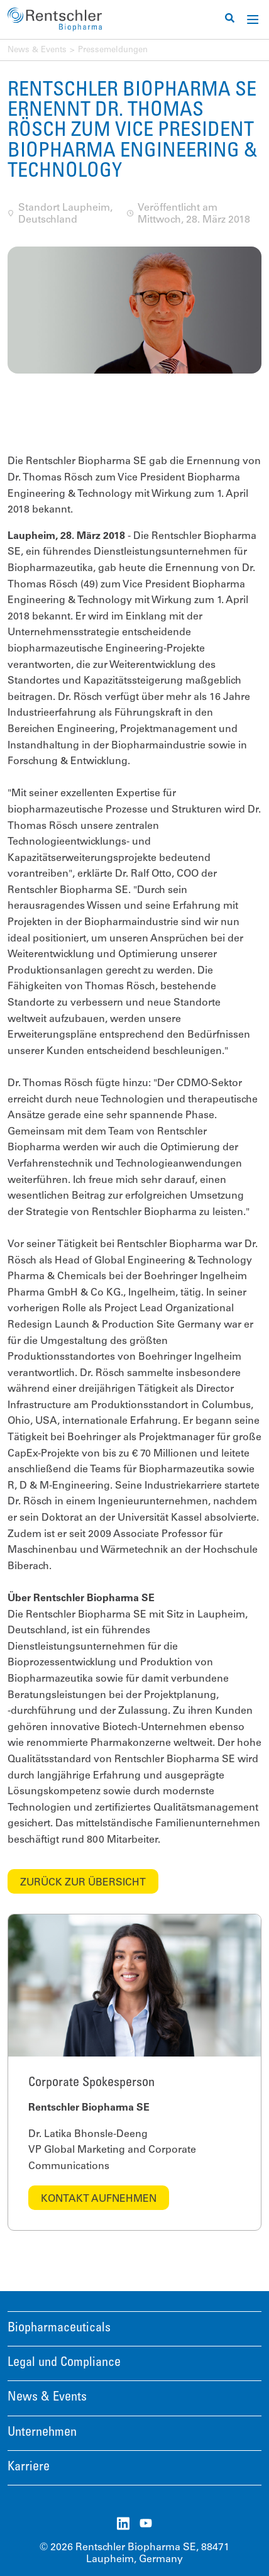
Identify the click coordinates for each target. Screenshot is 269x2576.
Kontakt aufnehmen (98, 2199)
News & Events (37, 51)
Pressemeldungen (113, 51)
